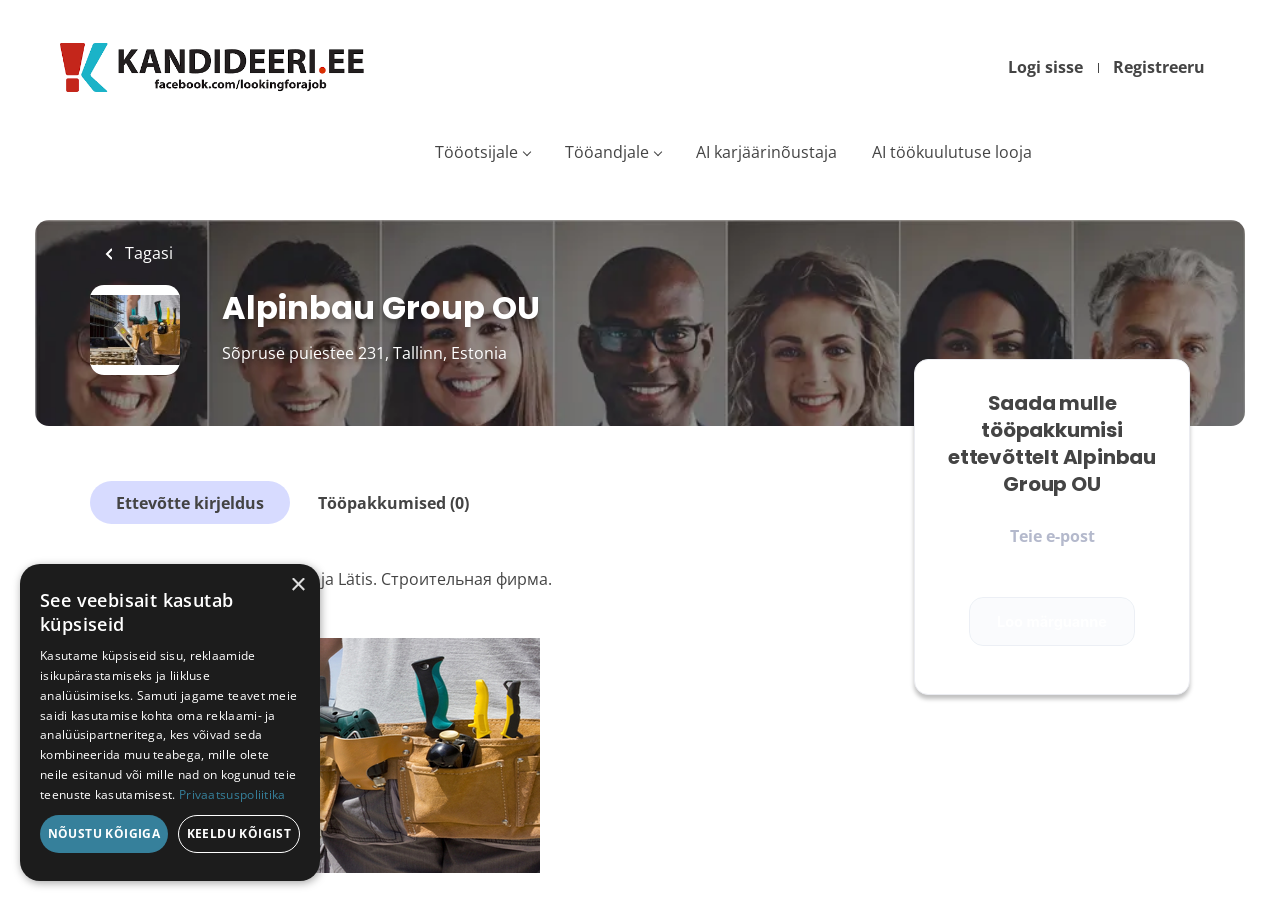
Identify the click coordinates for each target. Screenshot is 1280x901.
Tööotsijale (476, 152)
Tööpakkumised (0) (393, 503)
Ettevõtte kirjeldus (190, 503)
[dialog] (170, 722)
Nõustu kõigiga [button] (104, 833)
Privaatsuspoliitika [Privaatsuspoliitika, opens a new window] (232, 794)
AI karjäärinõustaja (766, 152)
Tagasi (147, 253)
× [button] (297, 585)
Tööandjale (607, 152)
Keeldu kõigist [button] (239, 833)
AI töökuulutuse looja (952, 152)
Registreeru (1159, 67)
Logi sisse (1045, 67)
